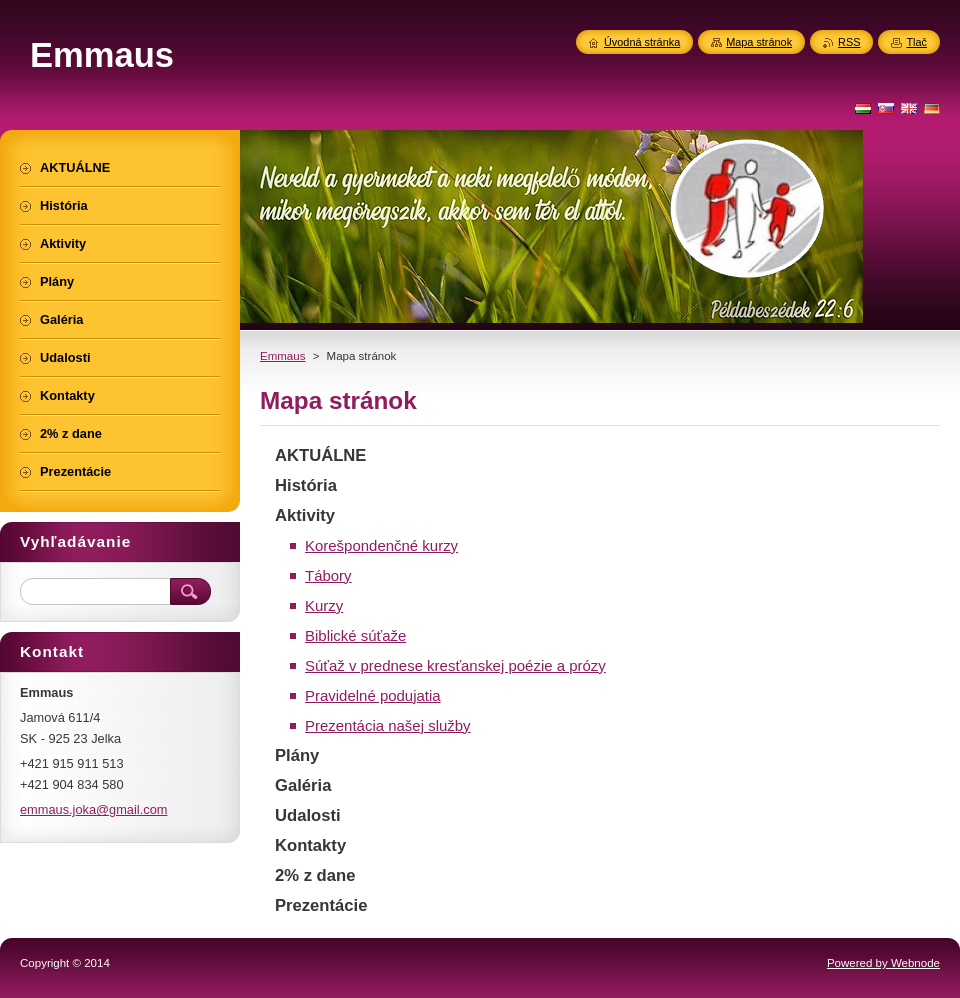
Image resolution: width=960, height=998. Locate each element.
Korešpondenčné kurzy (381, 545)
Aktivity (305, 515)
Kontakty (310, 845)
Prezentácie (321, 905)
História (306, 485)
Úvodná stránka (642, 42)
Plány (297, 755)
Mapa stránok (759, 42)
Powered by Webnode (883, 963)
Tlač (916, 42)
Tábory (328, 575)
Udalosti (308, 815)
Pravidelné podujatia (373, 695)
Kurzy (324, 605)
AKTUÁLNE (320, 455)
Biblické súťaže (355, 635)
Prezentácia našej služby (388, 725)
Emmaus (282, 356)
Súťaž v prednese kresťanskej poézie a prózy (455, 665)
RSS (849, 42)
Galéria (303, 785)
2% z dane (315, 875)
